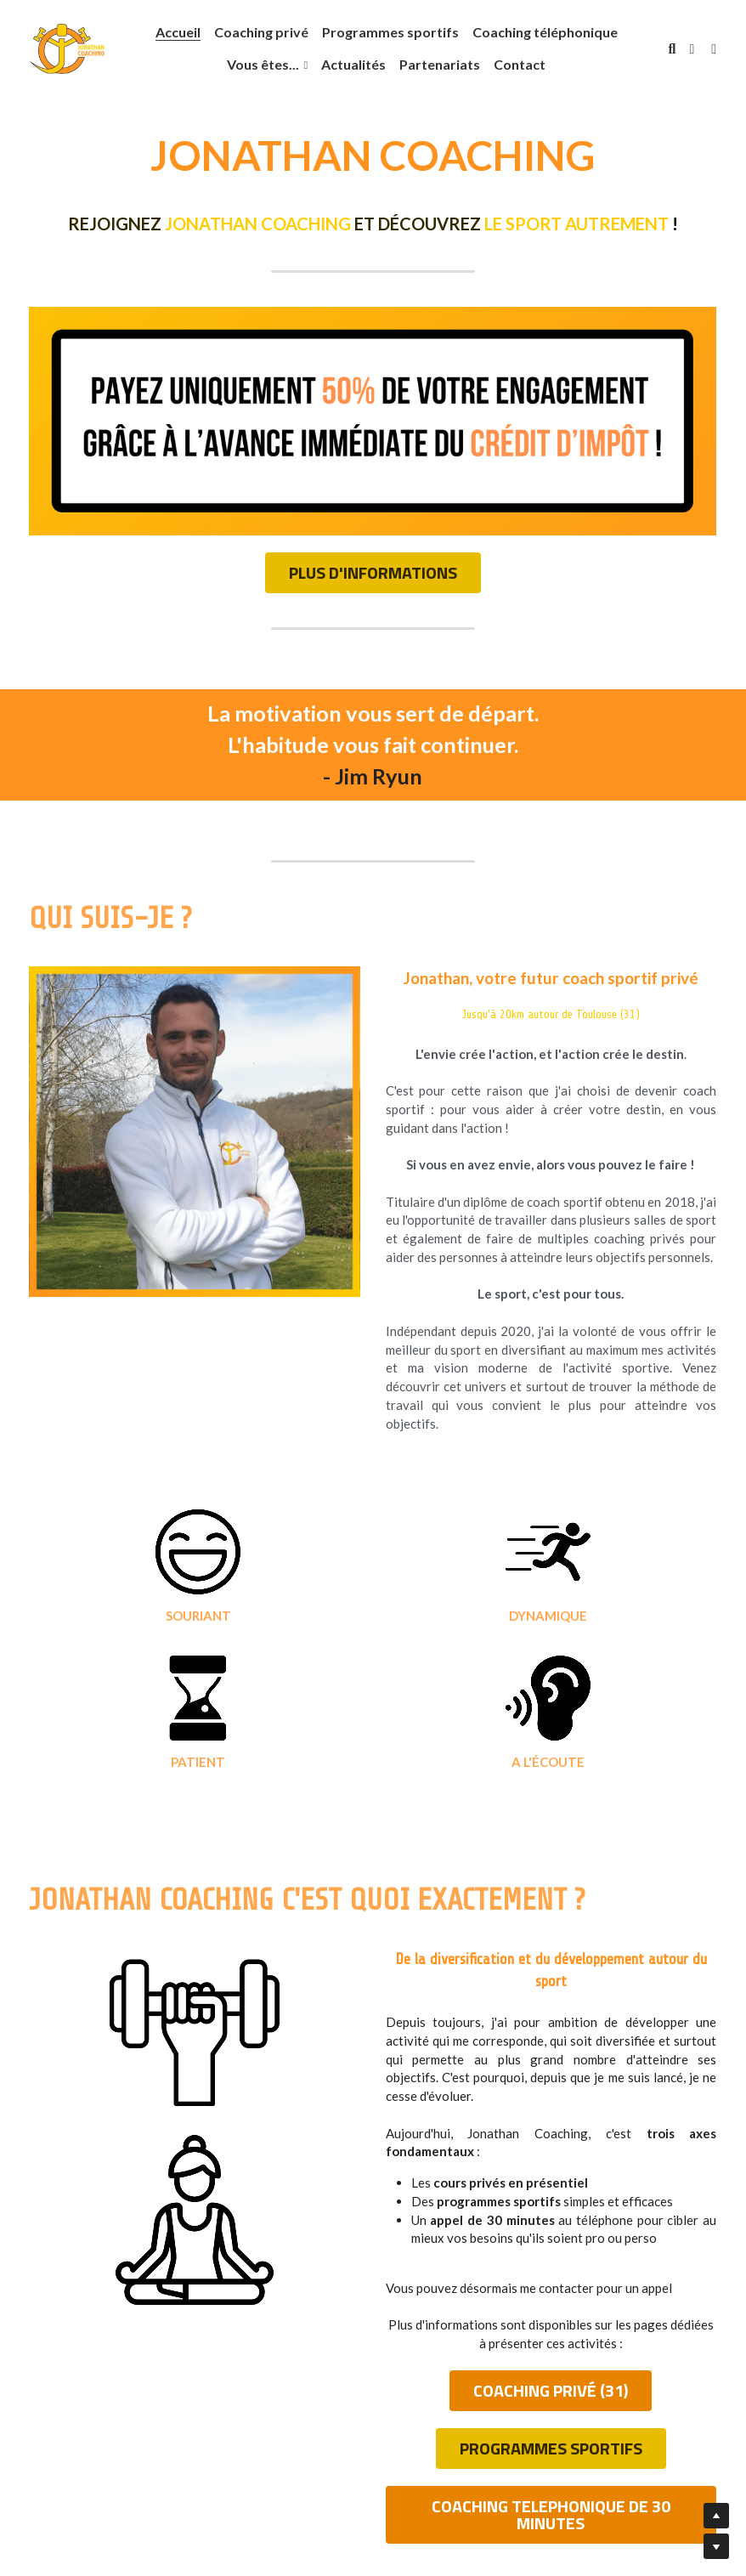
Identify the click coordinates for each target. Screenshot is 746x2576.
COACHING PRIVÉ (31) (551, 2244)
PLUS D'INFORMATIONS (373, 574)
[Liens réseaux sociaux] (691, 49)
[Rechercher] (671, 49)
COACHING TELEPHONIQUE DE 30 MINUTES (551, 2346)
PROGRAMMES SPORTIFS (551, 2295)
